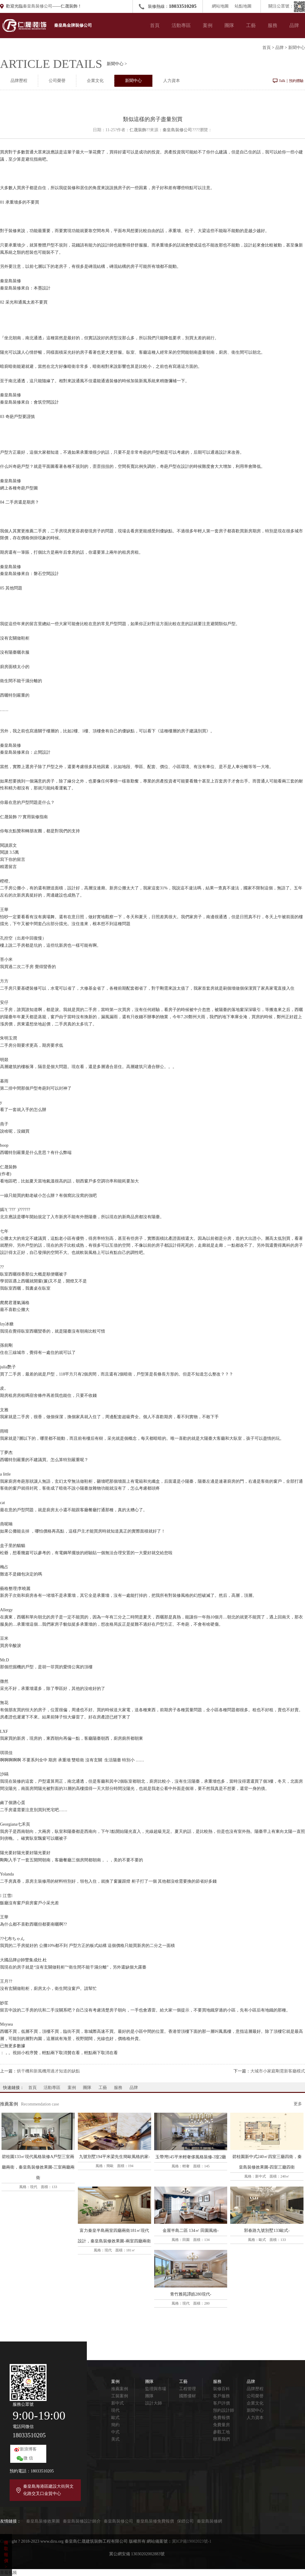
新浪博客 (28, 2449)
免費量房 (221, 2425)
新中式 (117, 2403)
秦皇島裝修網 (209, 2521)
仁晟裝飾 (138, 130)
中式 (115, 2432)
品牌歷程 (19, 80)
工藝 (251, 25)
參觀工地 (221, 2432)
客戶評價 (221, 2403)
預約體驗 (296, 81)
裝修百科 (221, 2389)
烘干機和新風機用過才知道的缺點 (48, 2071)
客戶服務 (221, 2396)
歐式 (115, 2417)
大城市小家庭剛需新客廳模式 (277, 2071)
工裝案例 (119, 2396)
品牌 (294, 25)
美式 (115, 2439)
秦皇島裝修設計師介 (82, 2521)
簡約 (115, 2425)
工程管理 (187, 2389)
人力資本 (171, 80)
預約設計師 (223, 2410)
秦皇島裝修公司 (37, 6)
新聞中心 (296, 47)
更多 (298, 2104)
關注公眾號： (286, 6)
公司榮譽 (57, 80)
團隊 (229, 25)
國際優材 (187, 2396)
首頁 (155, 25)
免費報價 (221, 2417)
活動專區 (181, 25)
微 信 (28, 2458)
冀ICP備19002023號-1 (191, 2541)
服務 (272, 25)
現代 (115, 2410)
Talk (282, 81)
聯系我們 (221, 2439)
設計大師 (153, 2403)
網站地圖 (220, 6)
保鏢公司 (185, 2521)
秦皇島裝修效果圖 (43, 2521)
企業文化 (95, 80)
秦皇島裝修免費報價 (155, 2521)
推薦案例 (119, 2389)
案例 (207, 25)
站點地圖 (243, 6)
